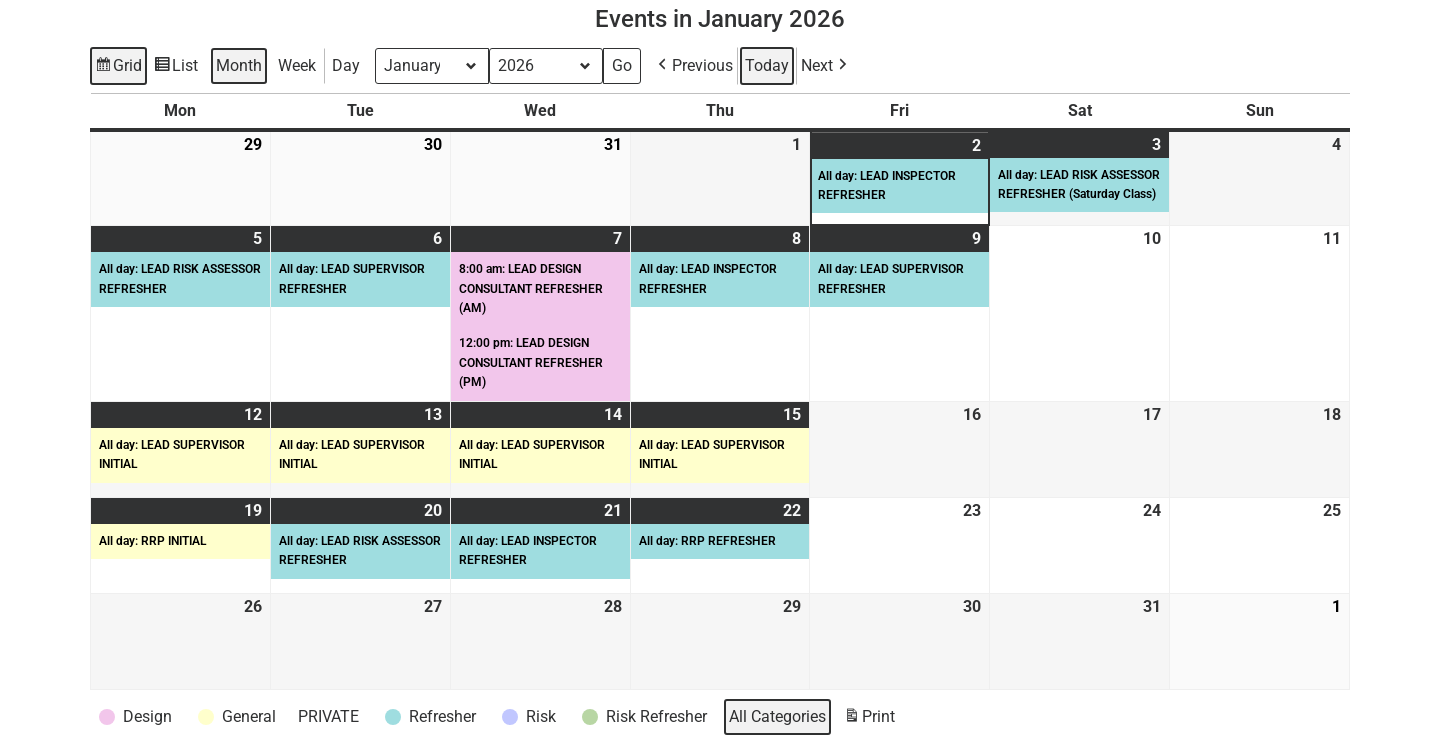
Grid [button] (118, 68)
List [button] (175, 68)
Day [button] (346, 65)
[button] (693, 66)
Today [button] (767, 65)
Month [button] (239, 65)
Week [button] (297, 65)
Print (869, 719)
